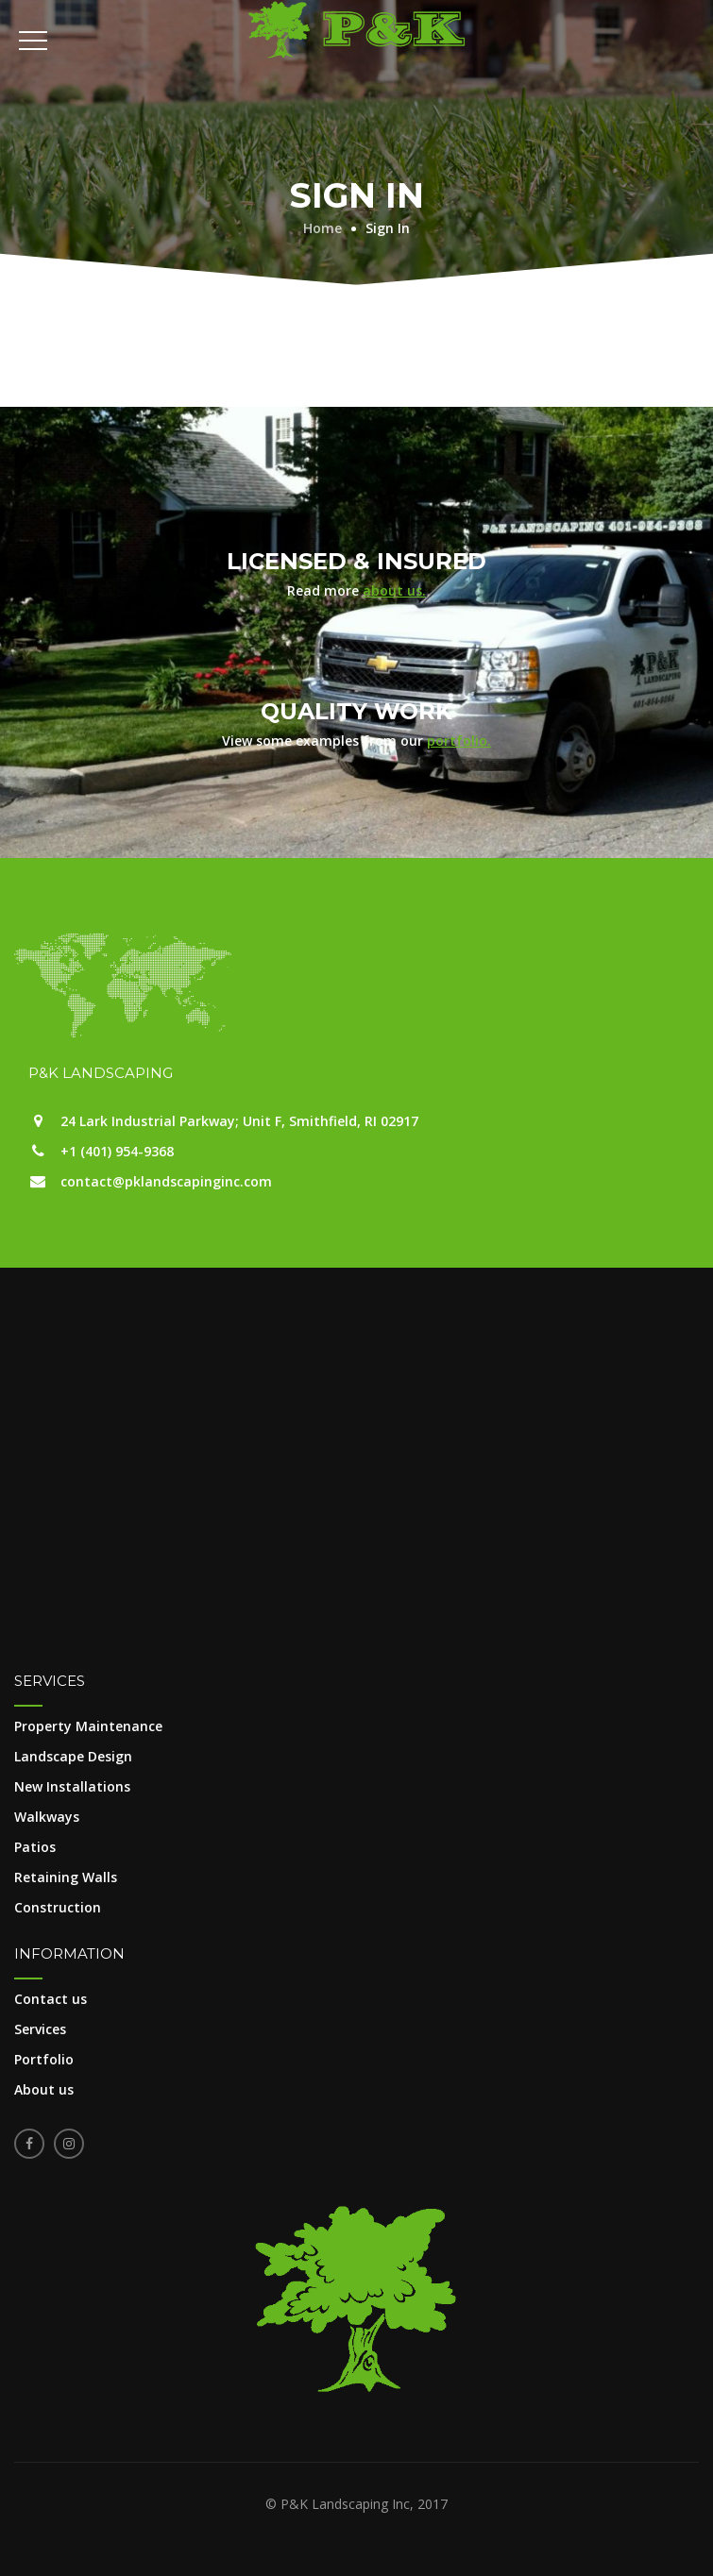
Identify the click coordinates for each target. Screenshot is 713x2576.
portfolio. (459, 740)
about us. (394, 590)
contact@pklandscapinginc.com (166, 1181)
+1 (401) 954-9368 (117, 1151)
